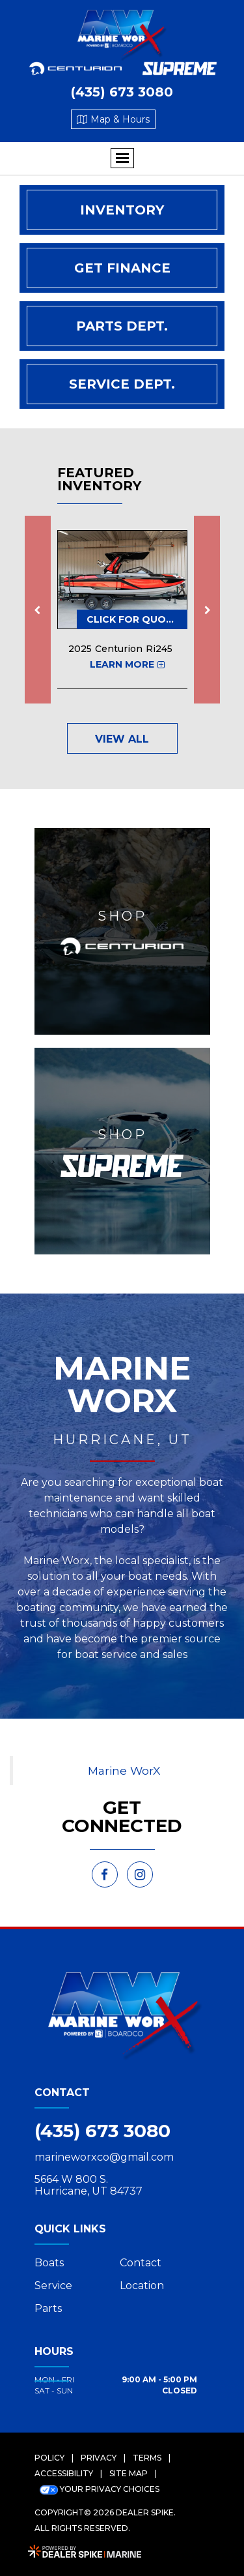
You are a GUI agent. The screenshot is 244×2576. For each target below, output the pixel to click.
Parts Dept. (122, 326)
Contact (140, 2263)
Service (53, 2285)
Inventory (122, 210)
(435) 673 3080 (102, 2131)
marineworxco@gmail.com (104, 2157)
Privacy (98, 2458)
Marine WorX (124, 1770)
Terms (147, 2458)
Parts (48, 2308)
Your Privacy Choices (99, 2489)
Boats (49, 2263)
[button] (38, 609)
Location (142, 2285)
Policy (49, 2458)
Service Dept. (122, 384)
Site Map (128, 2473)
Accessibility (63, 2473)
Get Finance (122, 268)
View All (122, 739)
